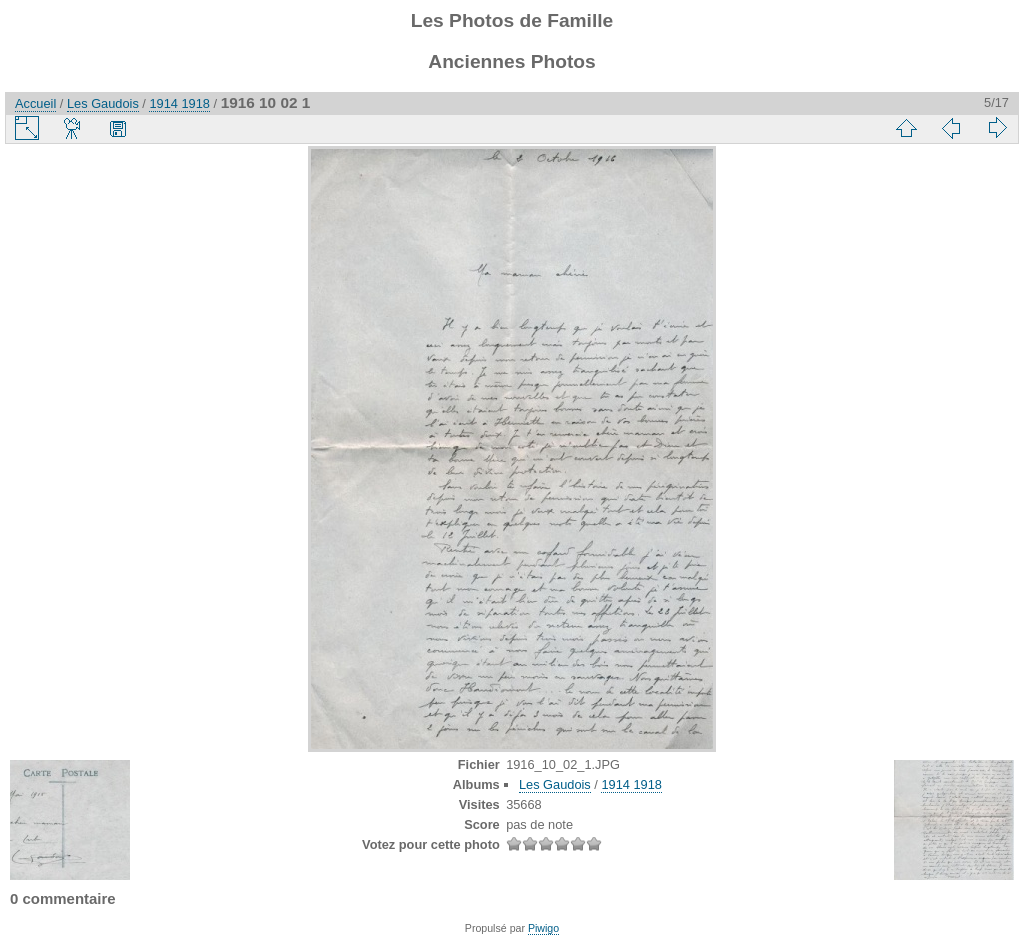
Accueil (35, 103)
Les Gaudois (103, 103)
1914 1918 (179, 103)
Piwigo (543, 928)
